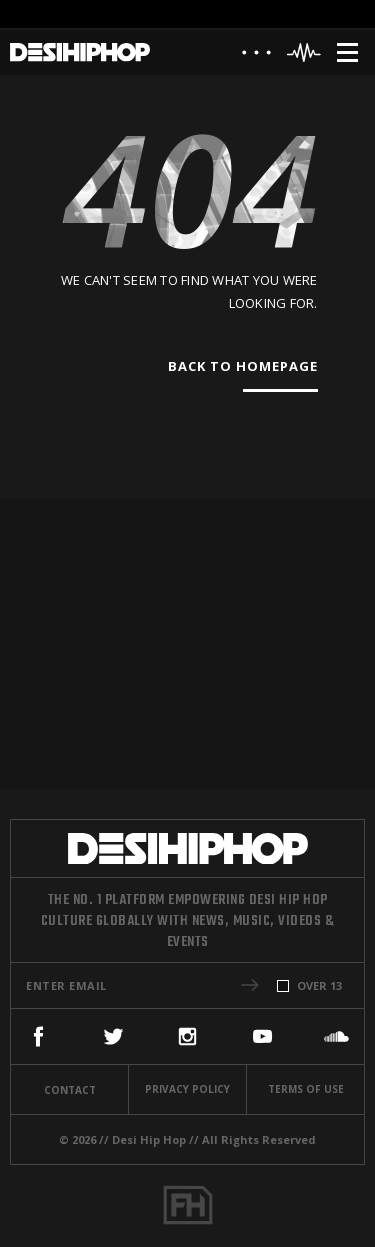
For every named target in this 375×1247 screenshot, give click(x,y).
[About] (256, 57)
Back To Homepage (243, 366)
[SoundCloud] (336, 1036)
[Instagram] (187, 1036)
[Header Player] (304, 52)
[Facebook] (38, 1036)
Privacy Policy (187, 1089)
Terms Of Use (306, 1089)
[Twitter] (113, 1036)
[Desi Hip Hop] (80, 52)
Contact (70, 1090)
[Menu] (347, 52)
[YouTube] (262, 1036)
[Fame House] (188, 1205)
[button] (250, 985)
